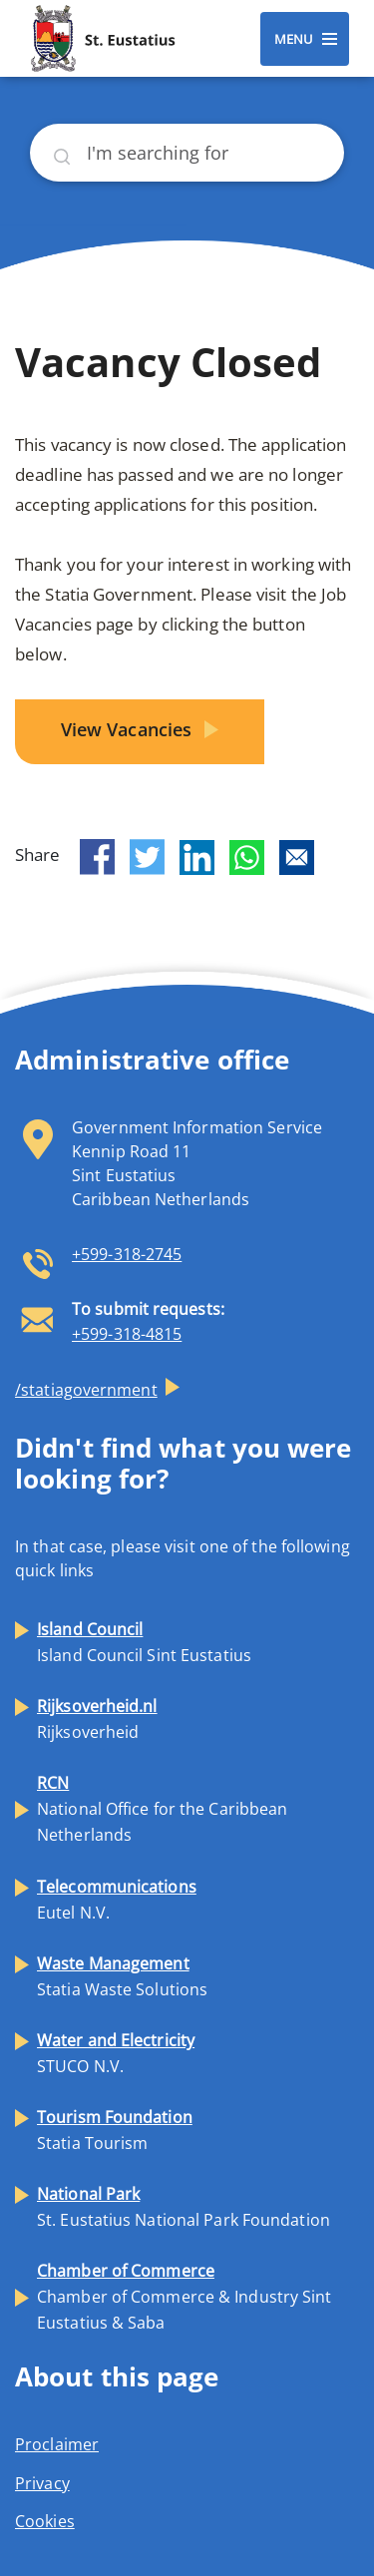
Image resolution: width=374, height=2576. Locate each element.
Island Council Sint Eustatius (144, 1642)
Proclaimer (57, 2444)
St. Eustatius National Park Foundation (183, 2207)
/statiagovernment (86, 1390)
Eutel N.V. (116, 1900)
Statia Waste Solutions (122, 1976)
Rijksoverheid (97, 1719)
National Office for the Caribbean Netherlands (162, 1809)
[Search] (187, 153)
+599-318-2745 (127, 1254)
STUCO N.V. (115, 2053)
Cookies (45, 2521)
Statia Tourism (114, 2130)
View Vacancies (129, 729)
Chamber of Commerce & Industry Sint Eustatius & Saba (184, 2297)
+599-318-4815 (127, 1334)
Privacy (42, 2483)
